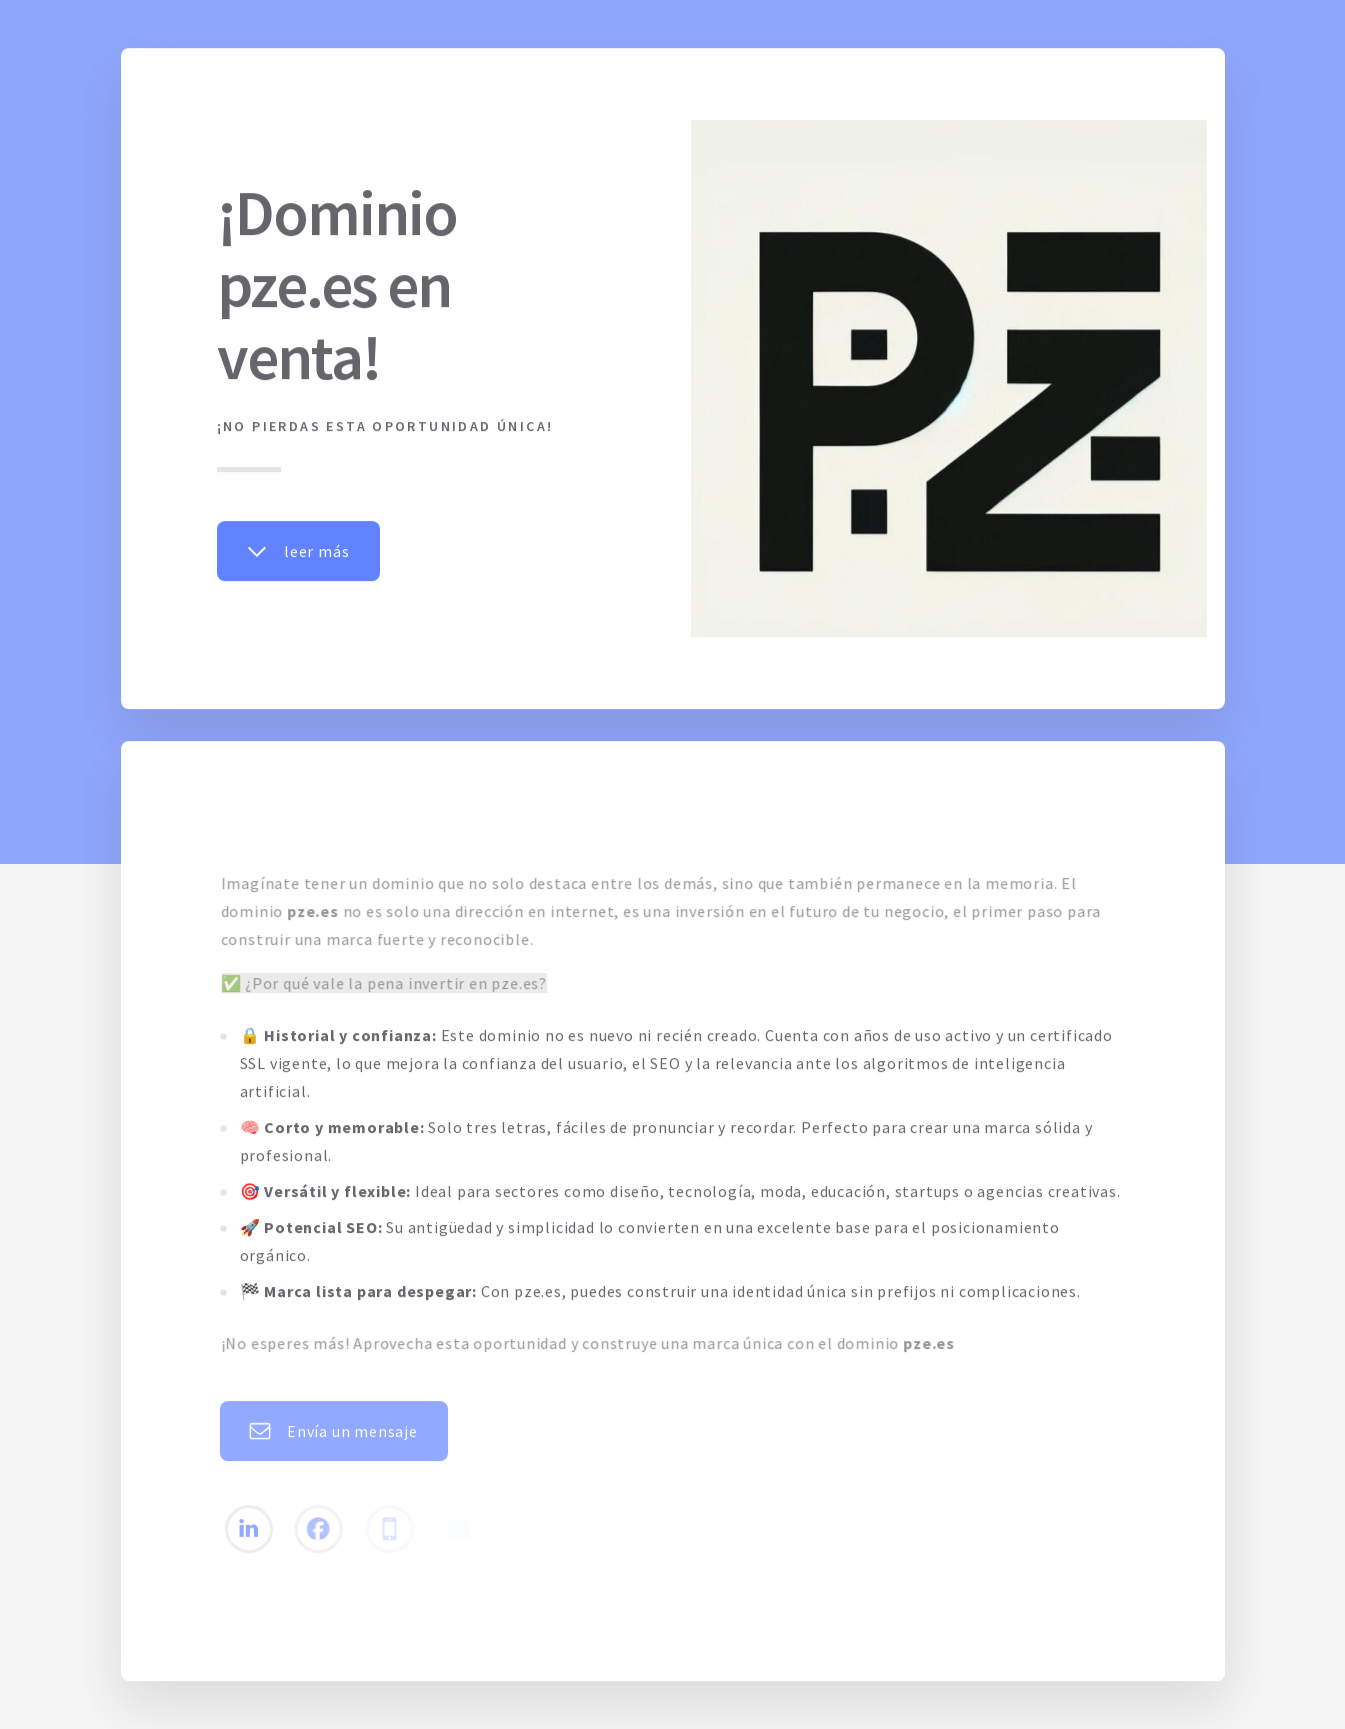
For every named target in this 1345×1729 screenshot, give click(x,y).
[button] (298, 552)
